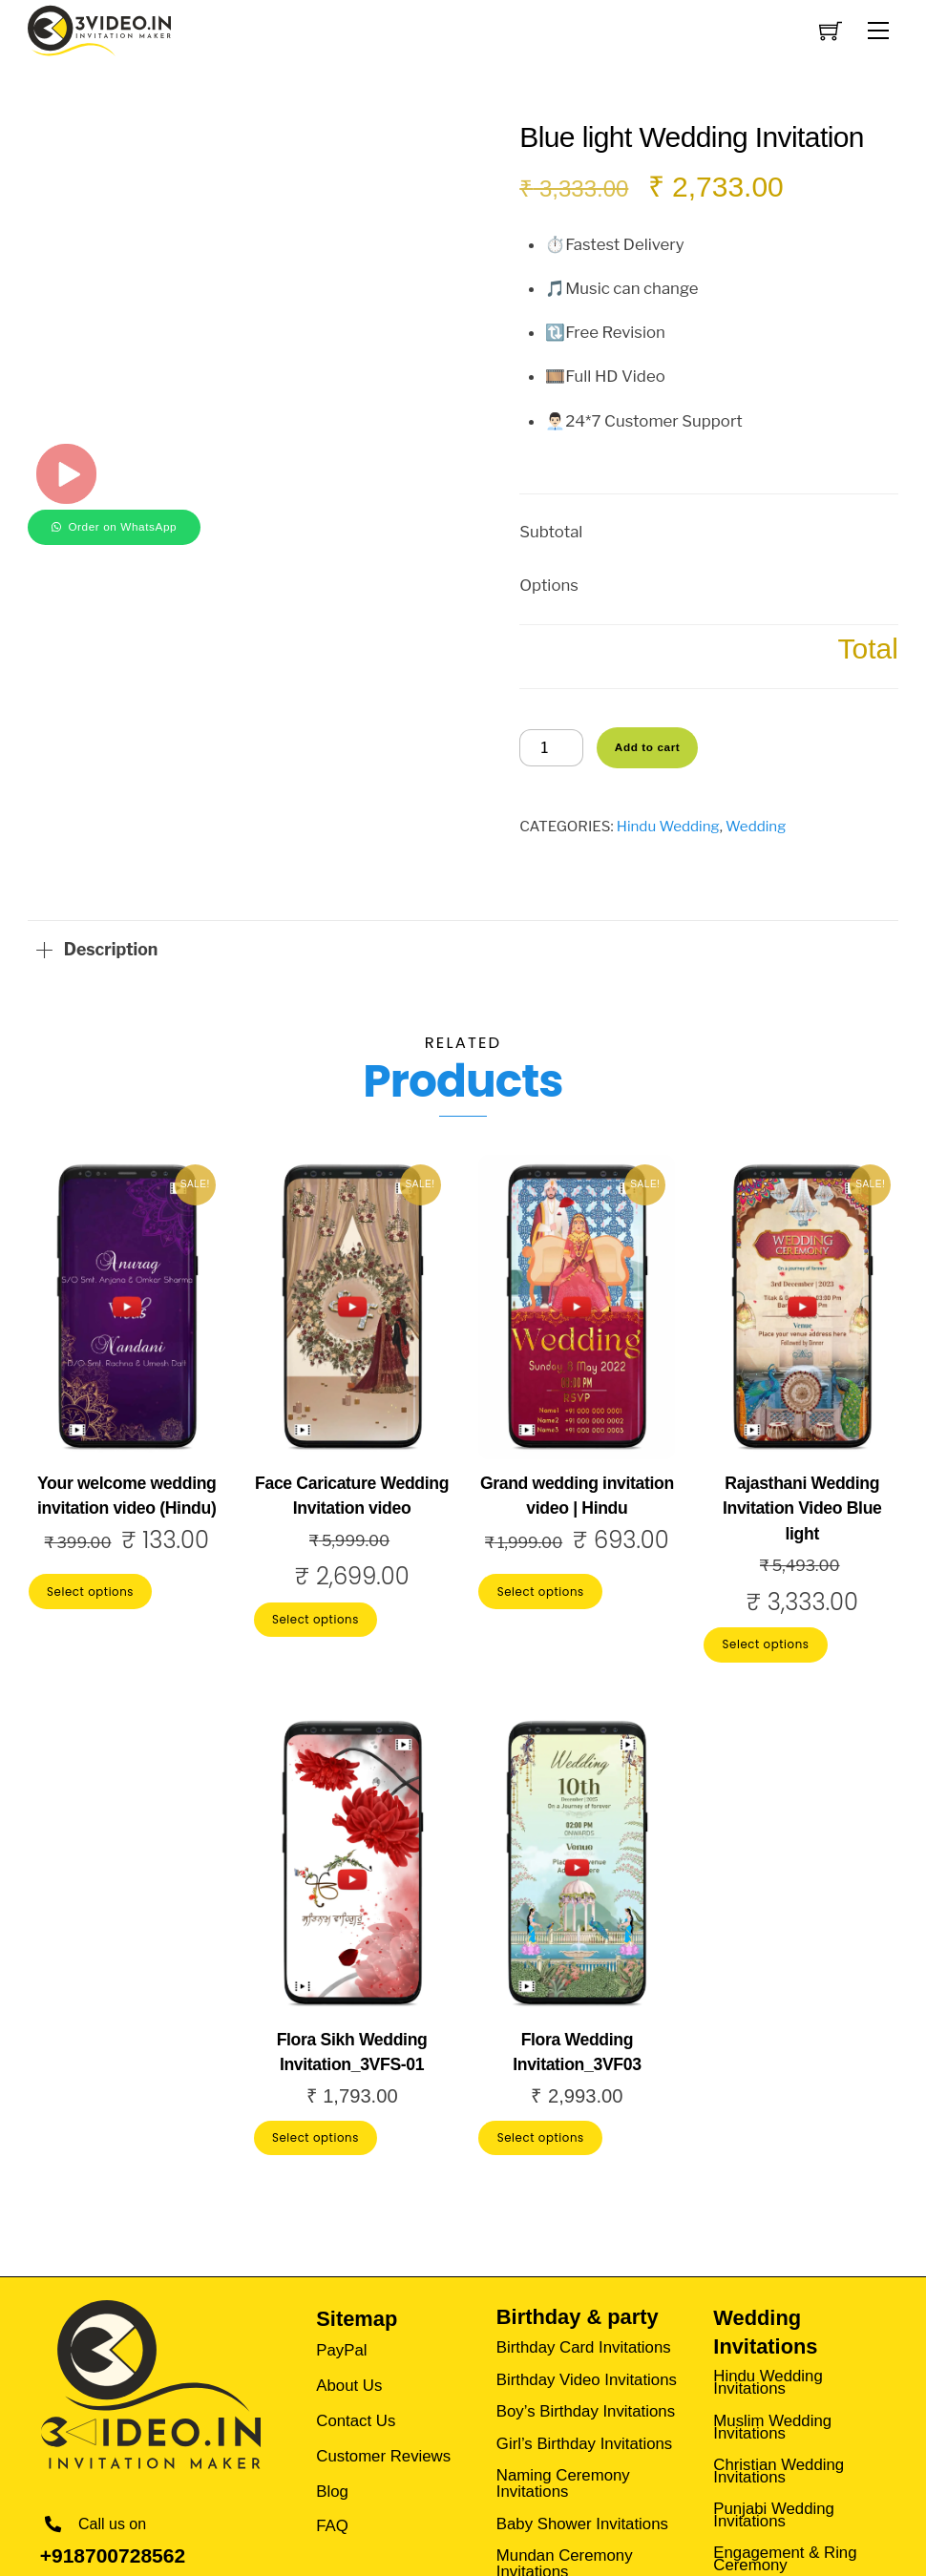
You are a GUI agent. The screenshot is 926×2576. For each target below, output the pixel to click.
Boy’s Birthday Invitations (585, 2409)
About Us (349, 2381)
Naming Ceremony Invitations (563, 2481)
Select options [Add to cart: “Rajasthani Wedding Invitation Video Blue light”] (766, 1644)
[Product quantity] (551, 747)
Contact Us (355, 2416)
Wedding (756, 826)
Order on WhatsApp (122, 526)
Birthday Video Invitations (586, 2377)
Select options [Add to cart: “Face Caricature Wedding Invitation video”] (315, 1619)
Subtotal (550, 531)
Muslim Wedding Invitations (772, 2424)
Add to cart (647, 747)
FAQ (332, 2522)
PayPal (341, 2345)
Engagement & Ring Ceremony (784, 2556)
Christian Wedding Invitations (778, 2468)
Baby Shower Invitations (582, 2522)
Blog (332, 2487)
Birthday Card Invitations (583, 2345)
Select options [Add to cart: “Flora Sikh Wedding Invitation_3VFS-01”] (315, 2138)
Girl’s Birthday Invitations (584, 2442)
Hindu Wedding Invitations (767, 2379)
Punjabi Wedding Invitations (773, 2512)
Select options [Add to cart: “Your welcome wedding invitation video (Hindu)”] (90, 1592)
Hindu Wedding (668, 826)
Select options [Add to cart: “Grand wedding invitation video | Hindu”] (540, 1592)
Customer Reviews (383, 2451)
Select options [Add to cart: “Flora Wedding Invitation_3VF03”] (540, 2138)
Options (549, 585)
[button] (114, 524)
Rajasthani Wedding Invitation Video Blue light (802, 1508)
